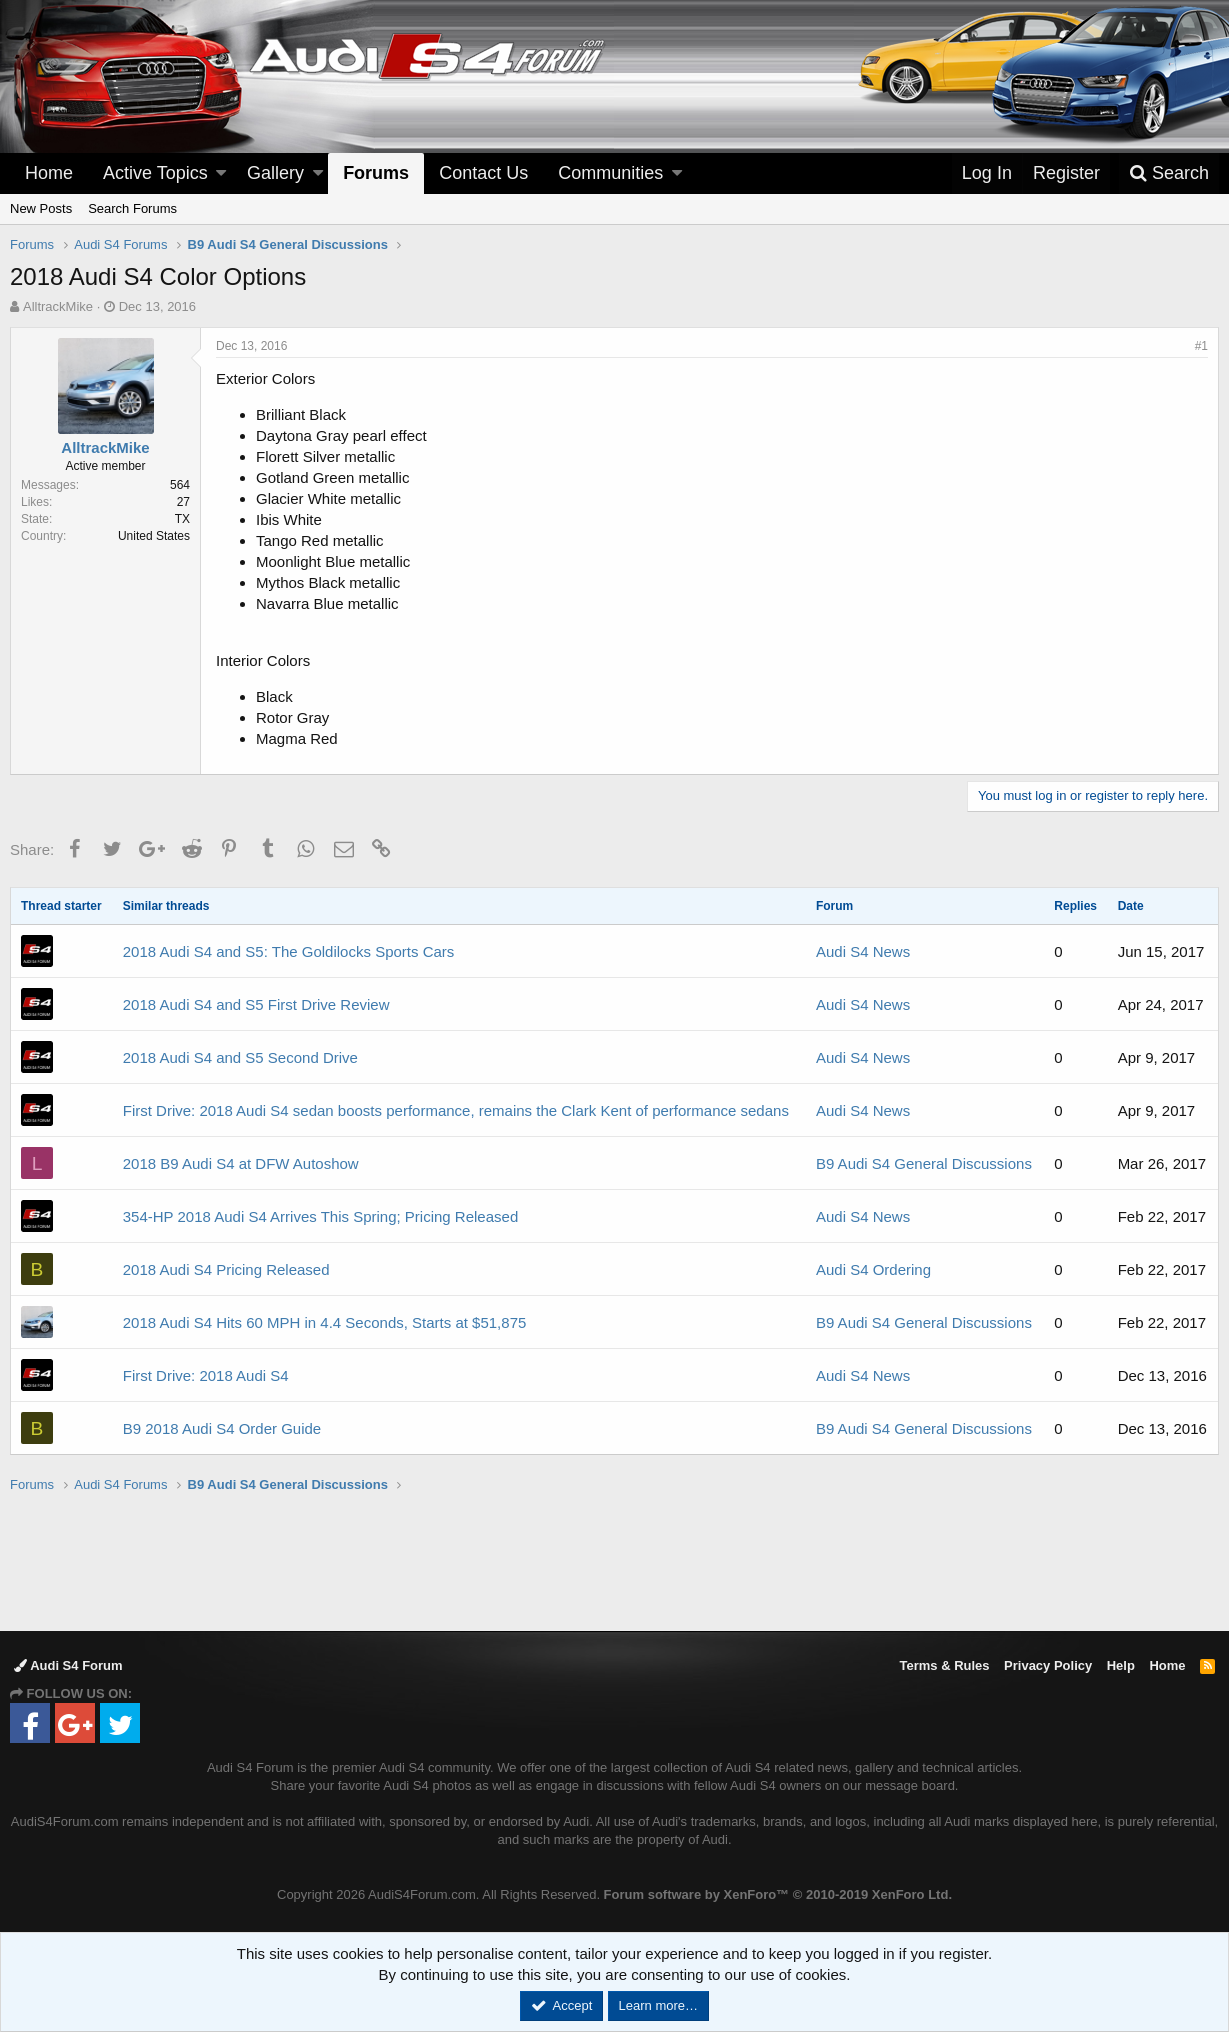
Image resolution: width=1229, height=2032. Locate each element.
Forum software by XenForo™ (778, 1894)
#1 (1201, 346)
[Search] (1169, 173)
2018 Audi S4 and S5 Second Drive (240, 1057)
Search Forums (132, 208)
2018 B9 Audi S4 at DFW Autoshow (241, 1163)
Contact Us (483, 173)
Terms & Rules (944, 1665)
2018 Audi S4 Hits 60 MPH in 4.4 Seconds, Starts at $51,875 (325, 1322)
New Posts (41, 208)
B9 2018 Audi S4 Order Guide (222, 1428)
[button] (221, 173)
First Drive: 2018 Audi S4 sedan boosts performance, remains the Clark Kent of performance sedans (456, 1110)
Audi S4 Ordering (873, 1269)
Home (49, 173)
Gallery (275, 173)
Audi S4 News (863, 951)
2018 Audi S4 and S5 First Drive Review (256, 1004)
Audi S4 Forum (68, 1665)
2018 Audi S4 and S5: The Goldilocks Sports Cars (289, 951)
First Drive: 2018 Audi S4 (206, 1375)
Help (1121, 1665)
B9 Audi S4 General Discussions (924, 1163)
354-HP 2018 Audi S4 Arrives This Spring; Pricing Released (321, 1216)
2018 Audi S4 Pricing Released (226, 1269)
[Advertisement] (615, 1561)
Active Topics (155, 173)
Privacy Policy (1048, 1665)
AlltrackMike (58, 306)
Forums (376, 173)
